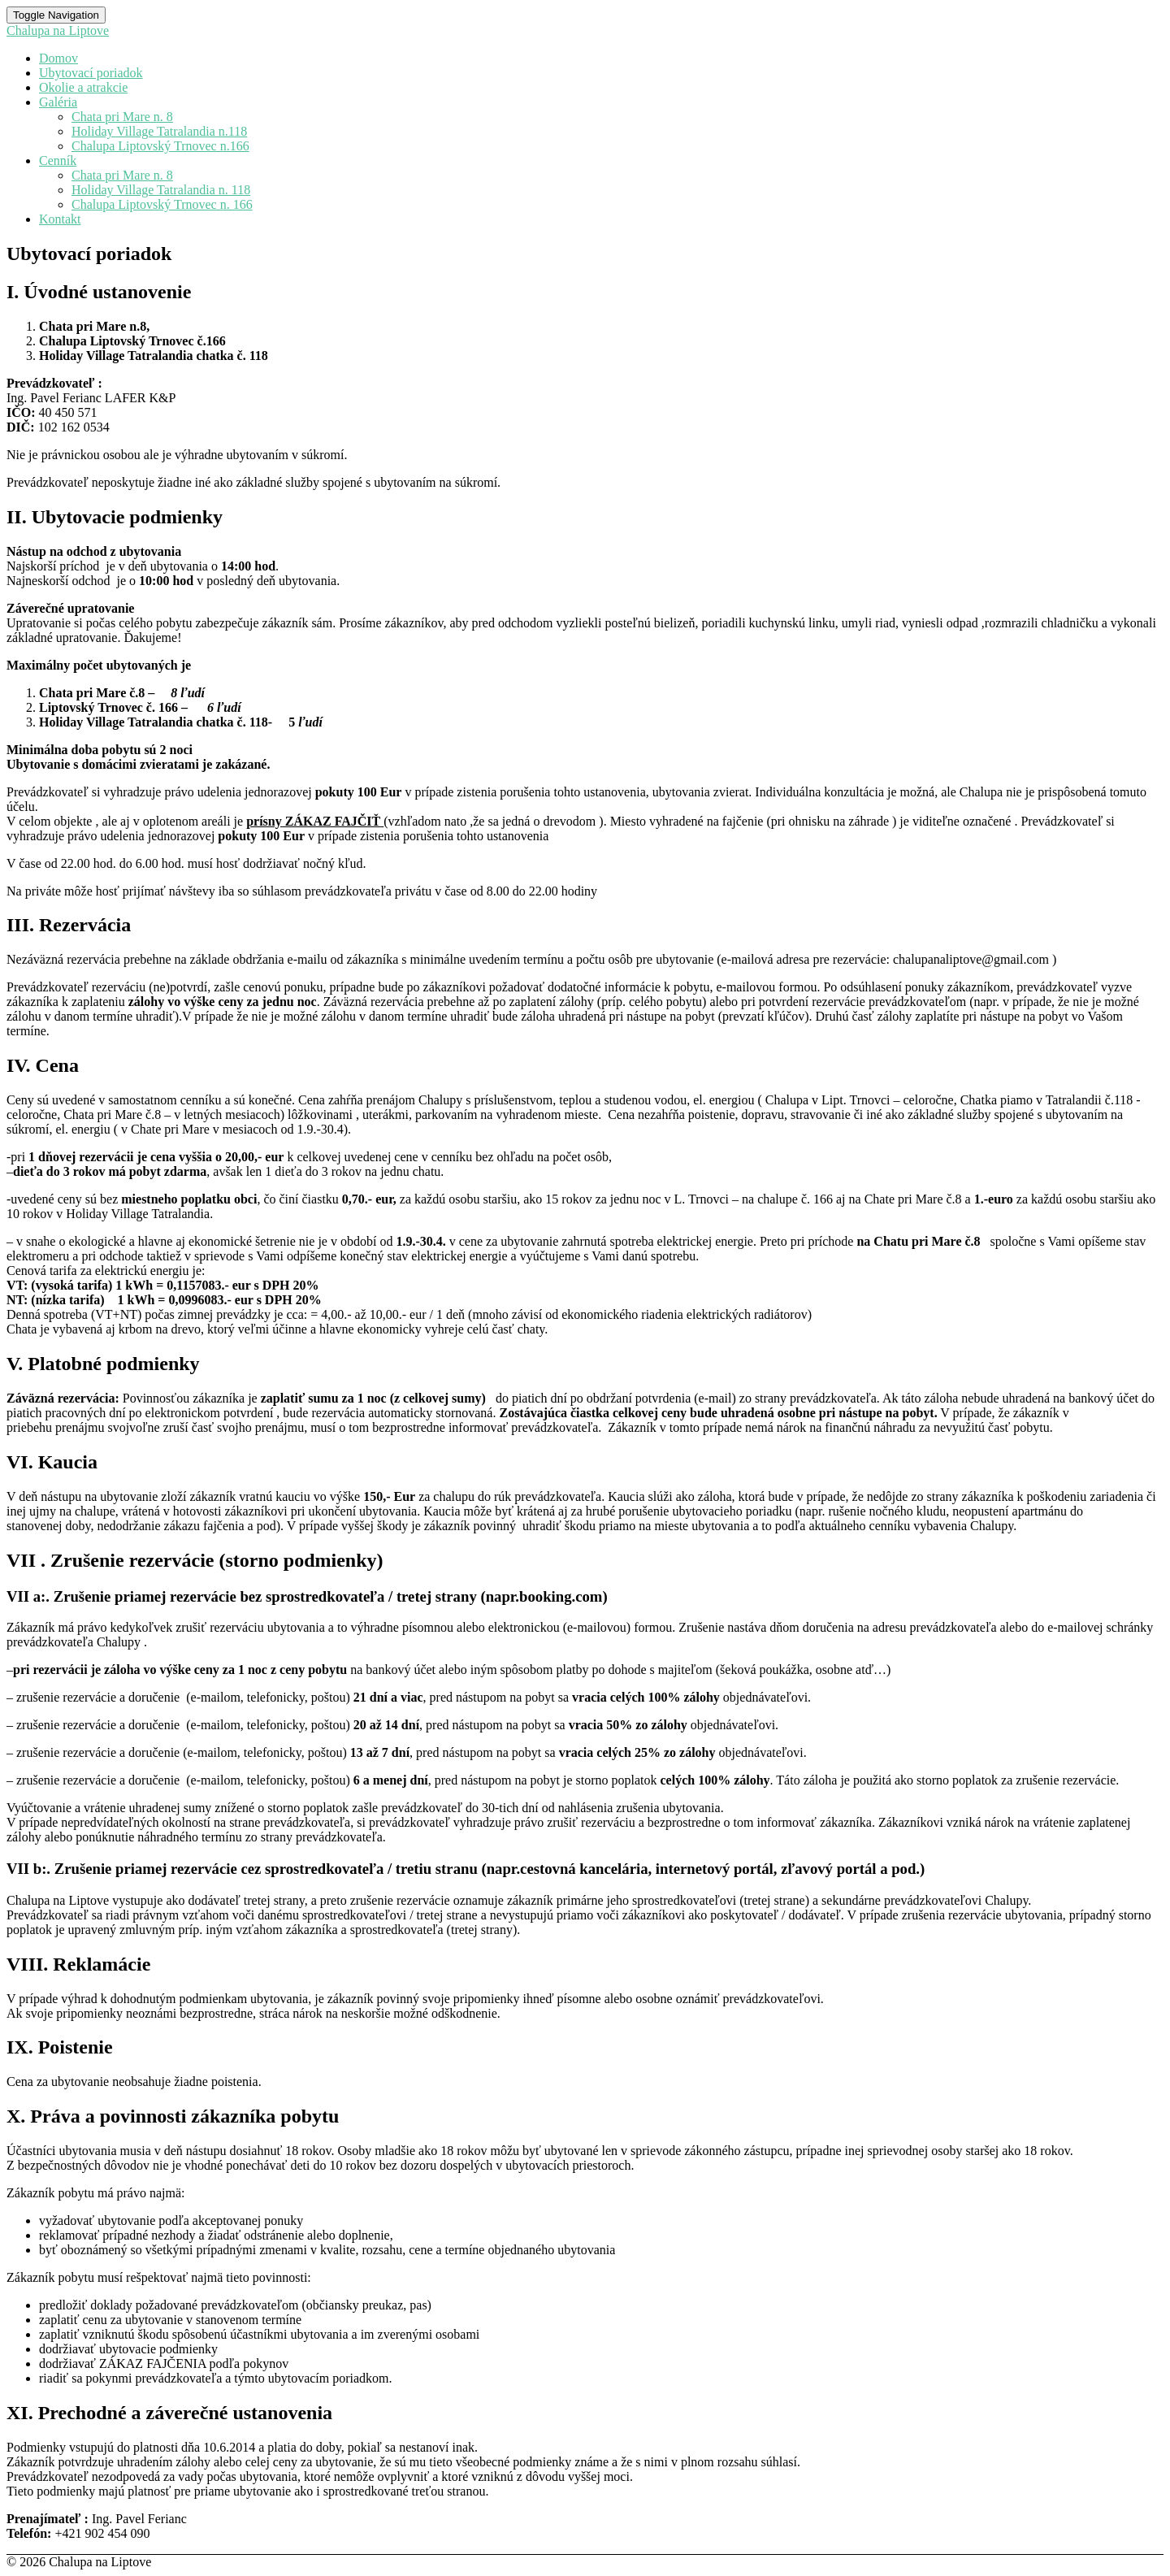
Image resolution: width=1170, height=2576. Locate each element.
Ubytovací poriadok (91, 73)
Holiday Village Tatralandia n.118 (159, 131)
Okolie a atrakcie (83, 87)
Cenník (57, 160)
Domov (58, 58)
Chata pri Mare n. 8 (122, 117)
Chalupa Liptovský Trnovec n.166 (160, 146)
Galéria (58, 102)
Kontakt (60, 219)
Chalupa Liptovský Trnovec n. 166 (162, 204)
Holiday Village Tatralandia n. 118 (161, 190)
